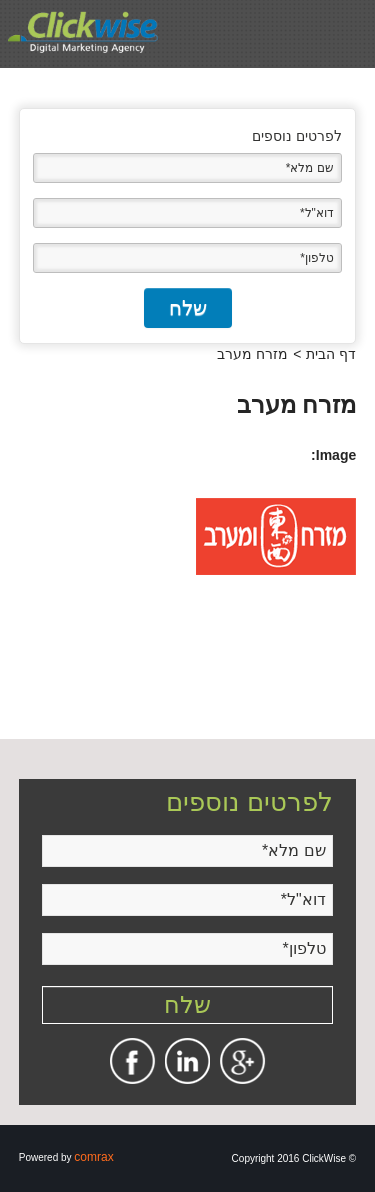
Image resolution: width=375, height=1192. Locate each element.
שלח (188, 308)
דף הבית (331, 354)
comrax (93, 1157)
